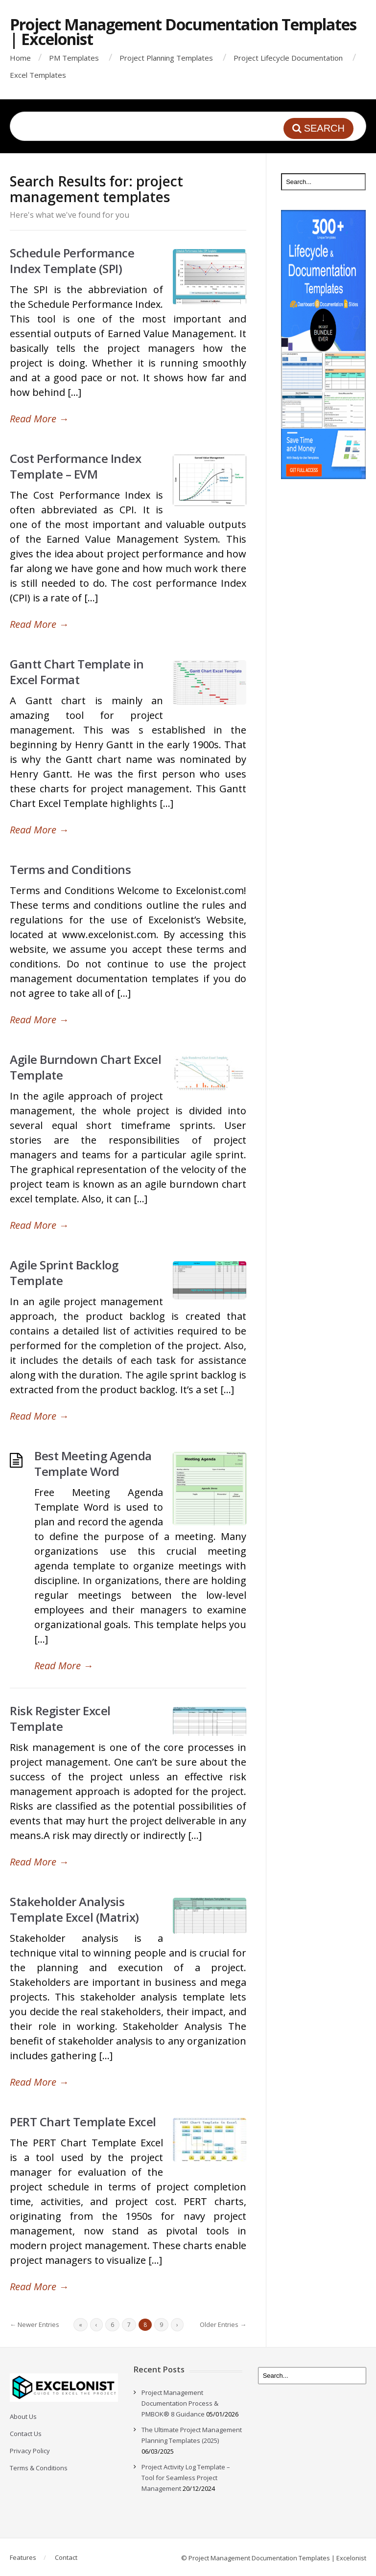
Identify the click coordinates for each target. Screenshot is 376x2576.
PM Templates (74, 58)
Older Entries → (223, 2324)
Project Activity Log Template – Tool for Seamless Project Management (185, 2477)
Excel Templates (38, 75)
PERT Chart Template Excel (83, 2122)
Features (23, 2557)
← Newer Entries (34, 2324)
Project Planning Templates (166, 58)
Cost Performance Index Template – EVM (75, 466)
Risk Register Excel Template (60, 1718)
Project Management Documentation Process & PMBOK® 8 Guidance (179, 2403)
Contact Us (26, 2433)
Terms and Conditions (70, 869)
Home (20, 58)
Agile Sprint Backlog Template (64, 1272)
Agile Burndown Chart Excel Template (85, 1067)
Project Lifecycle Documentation (288, 58)
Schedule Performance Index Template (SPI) (72, 260)
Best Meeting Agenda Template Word (93, 1463)
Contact (66, 2557)
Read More (39, 418)
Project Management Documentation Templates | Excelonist (183, 31)
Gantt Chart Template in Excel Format (77, 672)
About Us (23, 2416)
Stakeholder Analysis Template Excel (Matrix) (74, 1909)
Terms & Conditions (39, 2467)
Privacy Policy (30, 2450)
